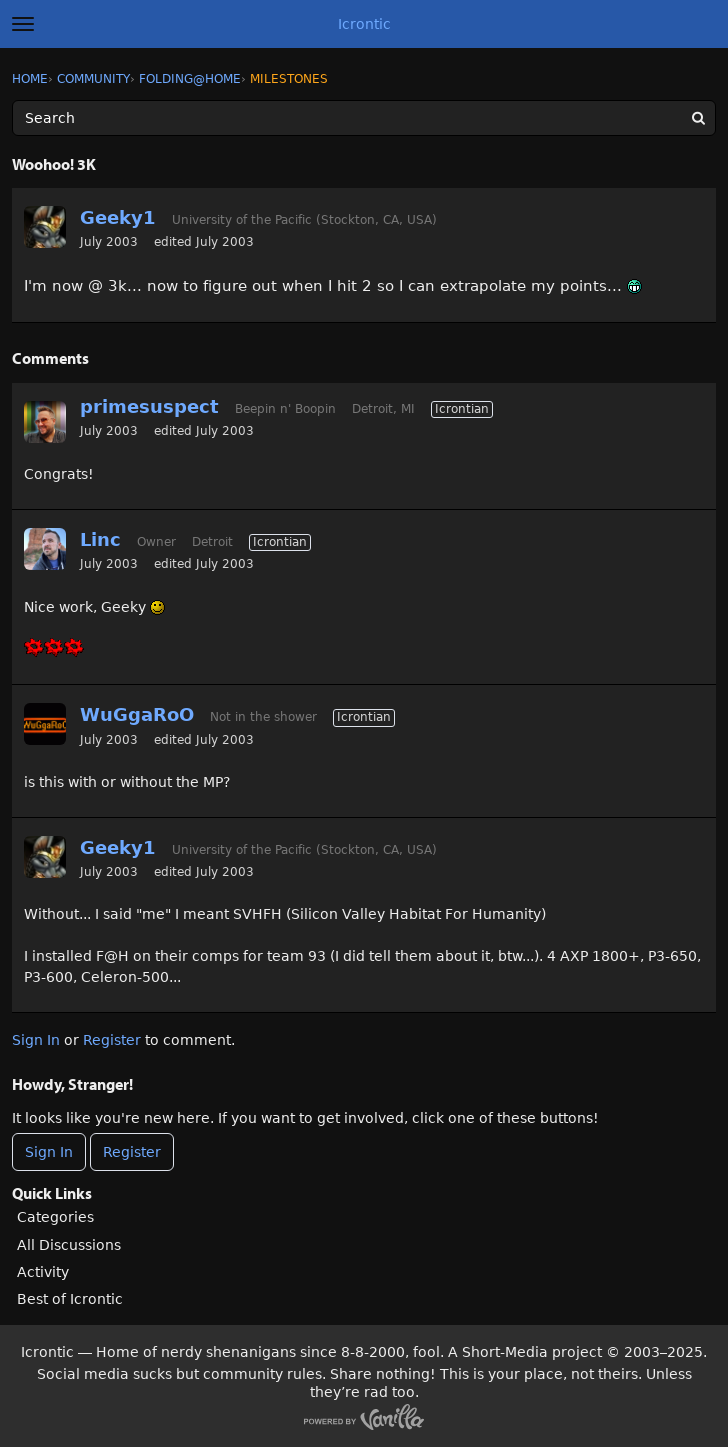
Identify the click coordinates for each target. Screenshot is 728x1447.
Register (112, 1040)
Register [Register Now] (132, 1152)
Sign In (36, 1040)
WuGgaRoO (137, 714)
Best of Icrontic (70, 1299)
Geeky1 (118, 217)
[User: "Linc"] (45, 549)
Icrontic (364, 24)
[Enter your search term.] (364, 118)
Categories (55, 1217)
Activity (43, 1272)
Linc (100, 539)
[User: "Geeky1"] (45, 227)
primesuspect (149, 406)
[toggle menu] (23, 24)
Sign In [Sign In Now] (49, 1152)
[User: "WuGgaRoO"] (45, 724)
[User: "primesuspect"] (45, 422)
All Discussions (69, 1245)
